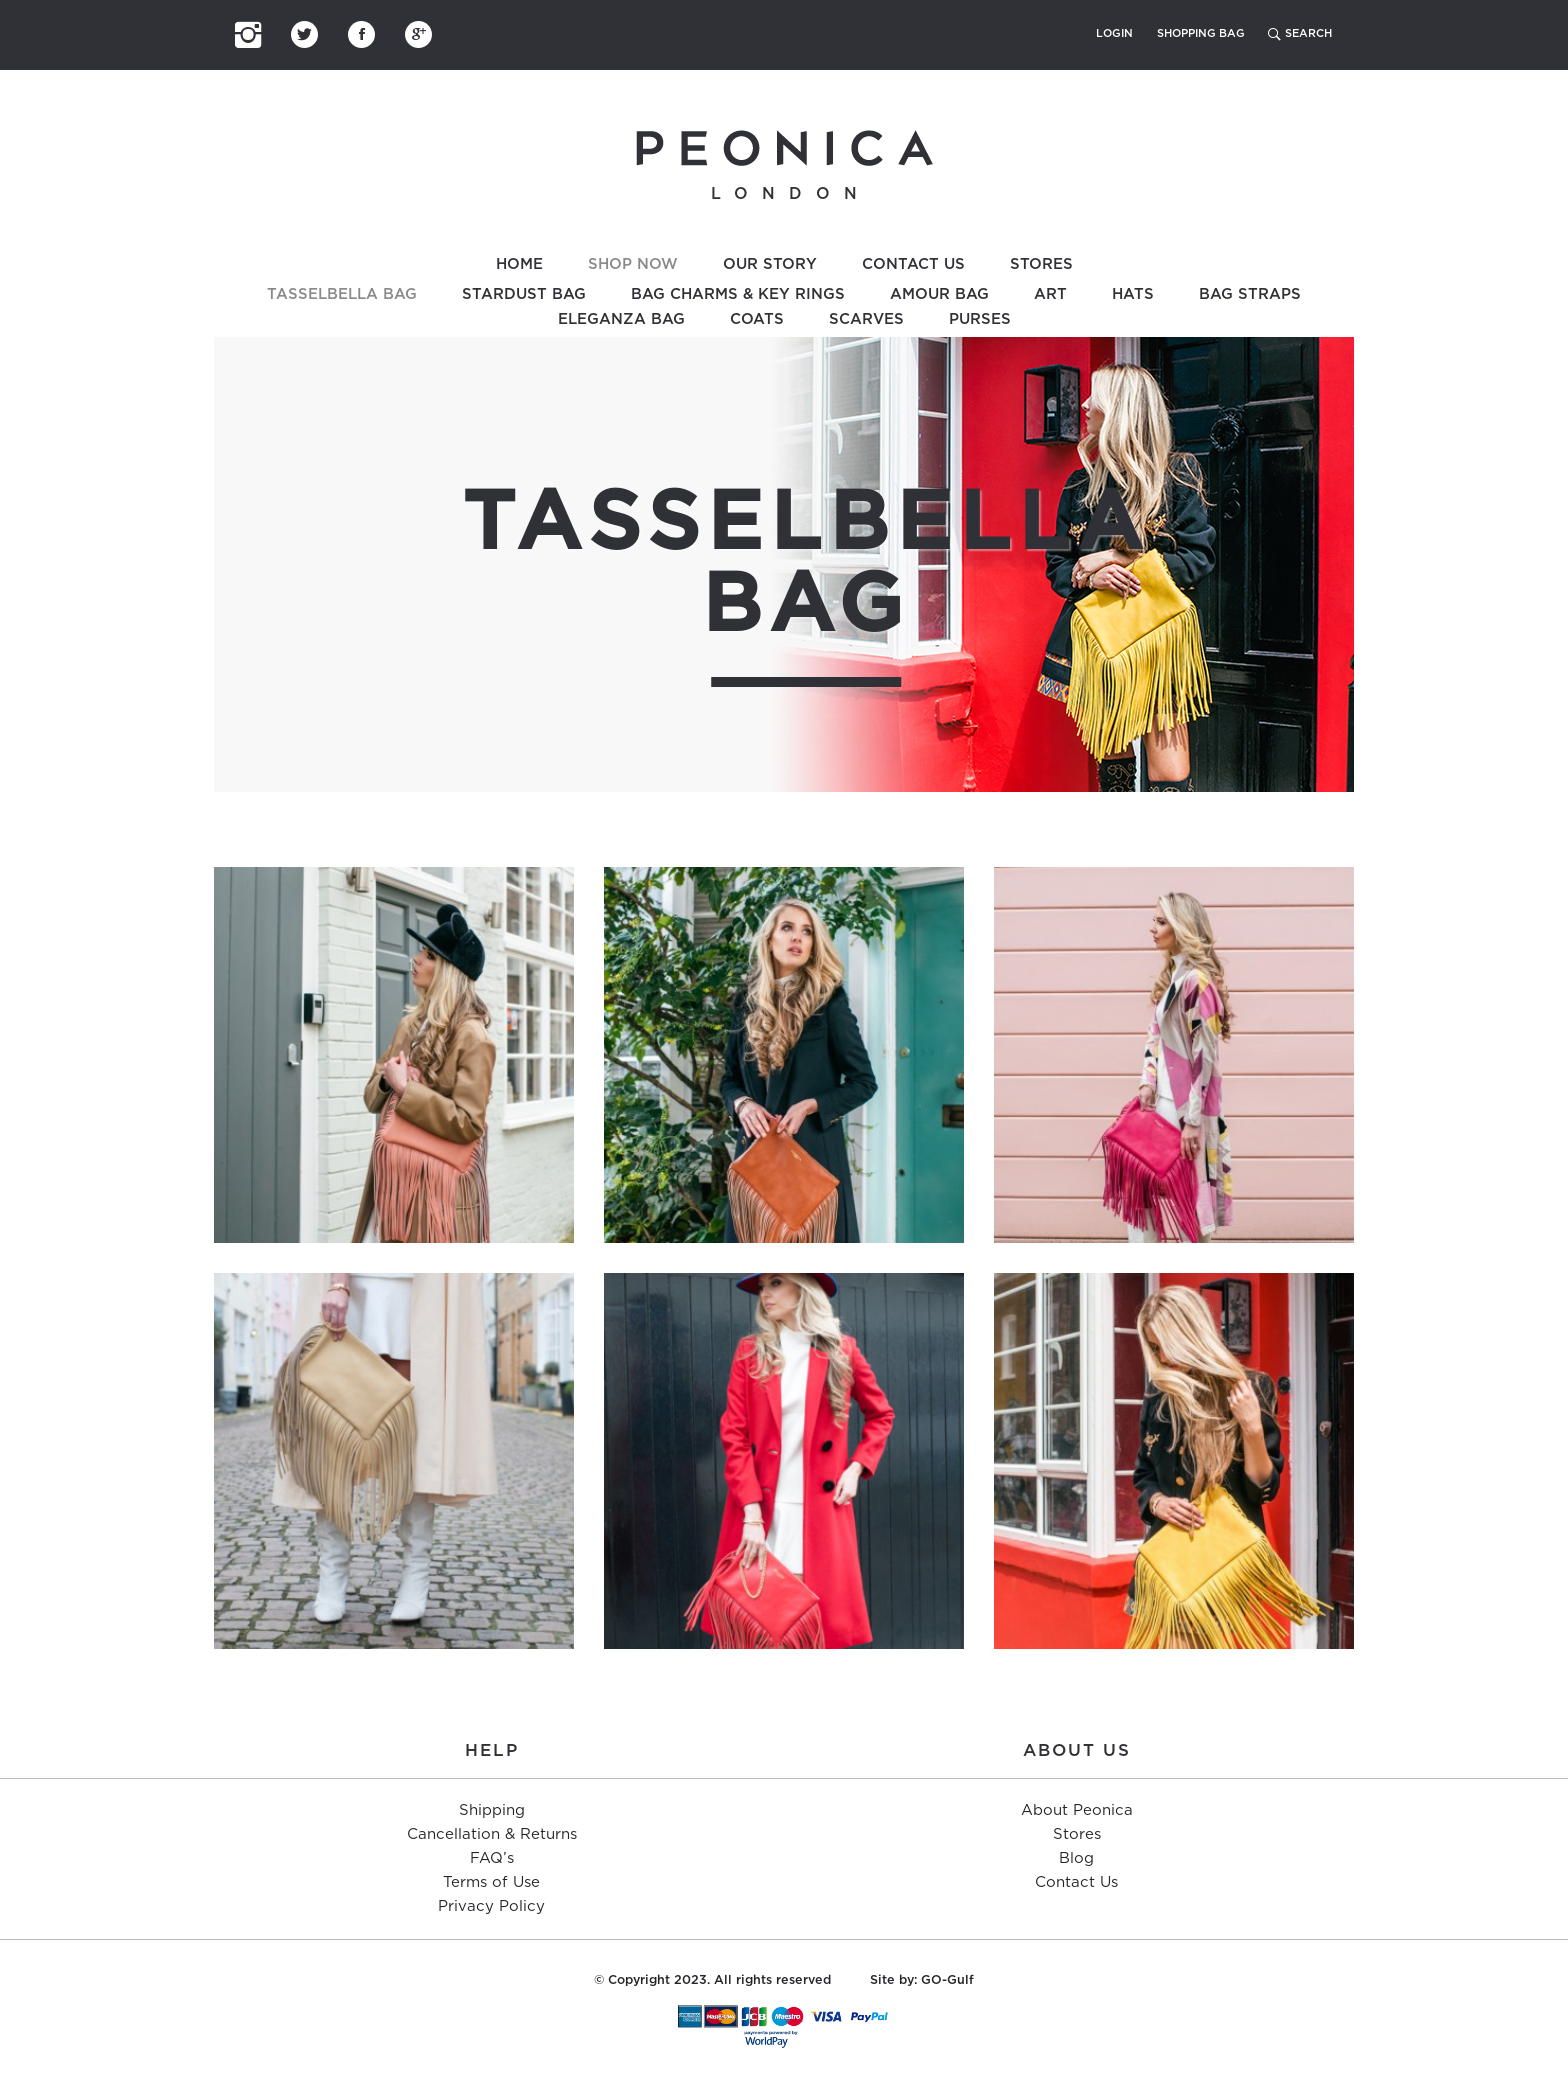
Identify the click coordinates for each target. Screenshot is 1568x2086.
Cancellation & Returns (492, 1834)
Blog (1076, 1858)
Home (519, 264)
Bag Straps (1250, 294)
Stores (1041, 264)
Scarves (866, 319)
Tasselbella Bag (342, 294)
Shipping (492, 1810)
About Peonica (1077, 1810)
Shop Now (633, 264)
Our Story (770, 264)
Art (1050, 294)
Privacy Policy (491, 1906)
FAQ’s (492, 1858)
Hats (1133, 294)
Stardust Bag (524, 294)
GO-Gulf (947, 1980)
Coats (757, 319)
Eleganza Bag (621, 319)
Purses (980, 319)
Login (1114, 33)
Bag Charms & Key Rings (738, 294)
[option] (784, 564)
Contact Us (913, 264)
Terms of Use (491, 1882)
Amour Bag (939, 294)
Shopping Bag (1201, 33)
